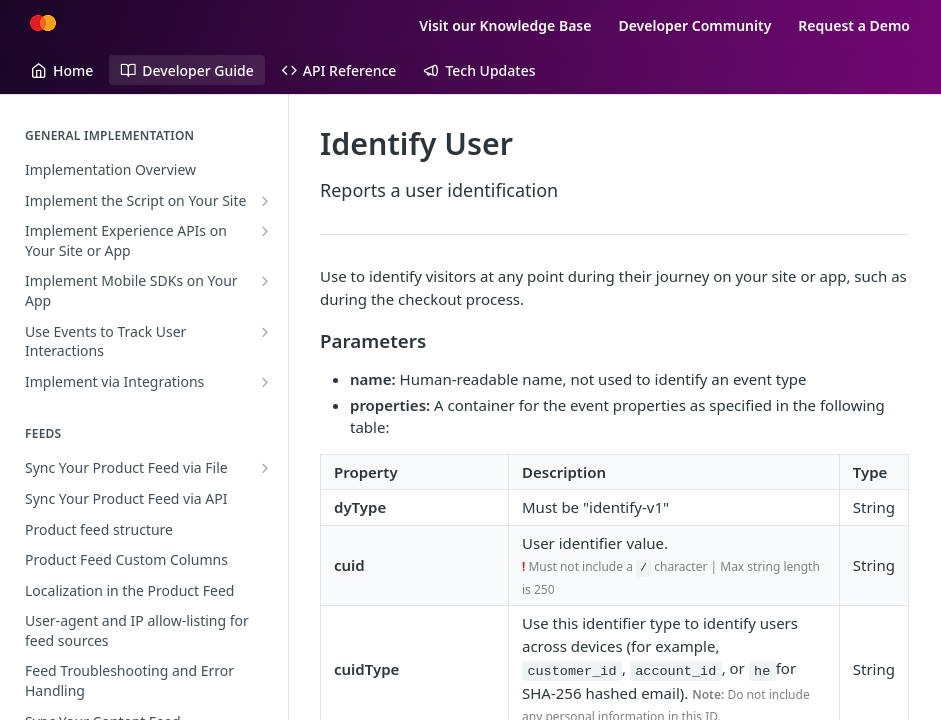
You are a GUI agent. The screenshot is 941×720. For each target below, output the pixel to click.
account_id (675, 670)
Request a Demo (854, 25)
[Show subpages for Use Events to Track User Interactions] (265, 332)
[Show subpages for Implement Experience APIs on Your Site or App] (265, 231)
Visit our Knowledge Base (505, 25)
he (762, 670)
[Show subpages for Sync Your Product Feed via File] (265, 468)
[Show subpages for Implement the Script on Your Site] (265, 201)
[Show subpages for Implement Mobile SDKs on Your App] (265, 281)
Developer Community (694, 25)
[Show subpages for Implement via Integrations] (265, 382)
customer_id (571, 670)
